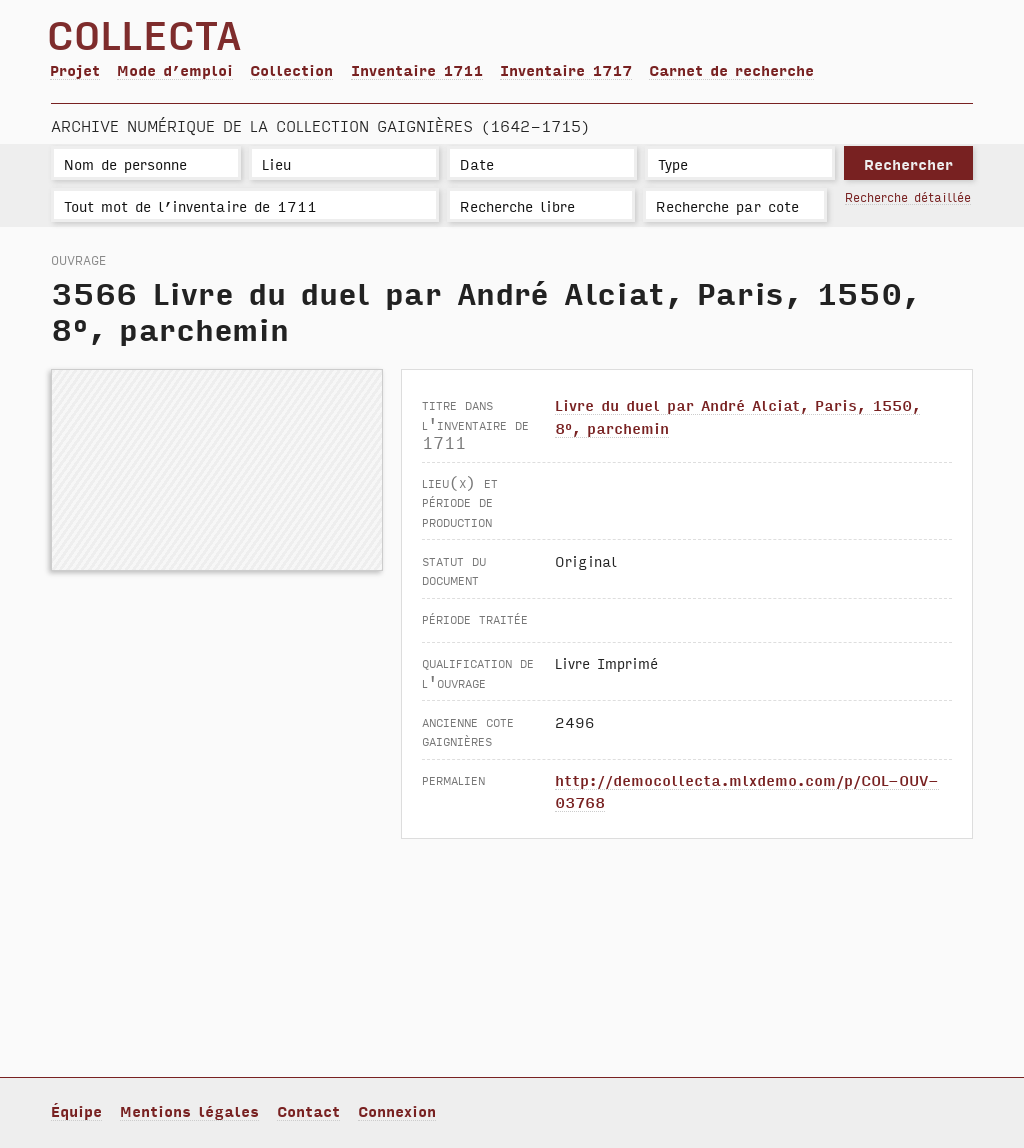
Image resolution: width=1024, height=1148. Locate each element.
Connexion (397, 1110)
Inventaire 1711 (417, 69)
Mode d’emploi (175, 69)
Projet (75, 69)
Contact (308, 1110)
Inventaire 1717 (566, 69)
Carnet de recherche (731, 69)
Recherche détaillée (908, 196)
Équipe (76, 1110)
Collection (291, 69)
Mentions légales (189, 1110)
